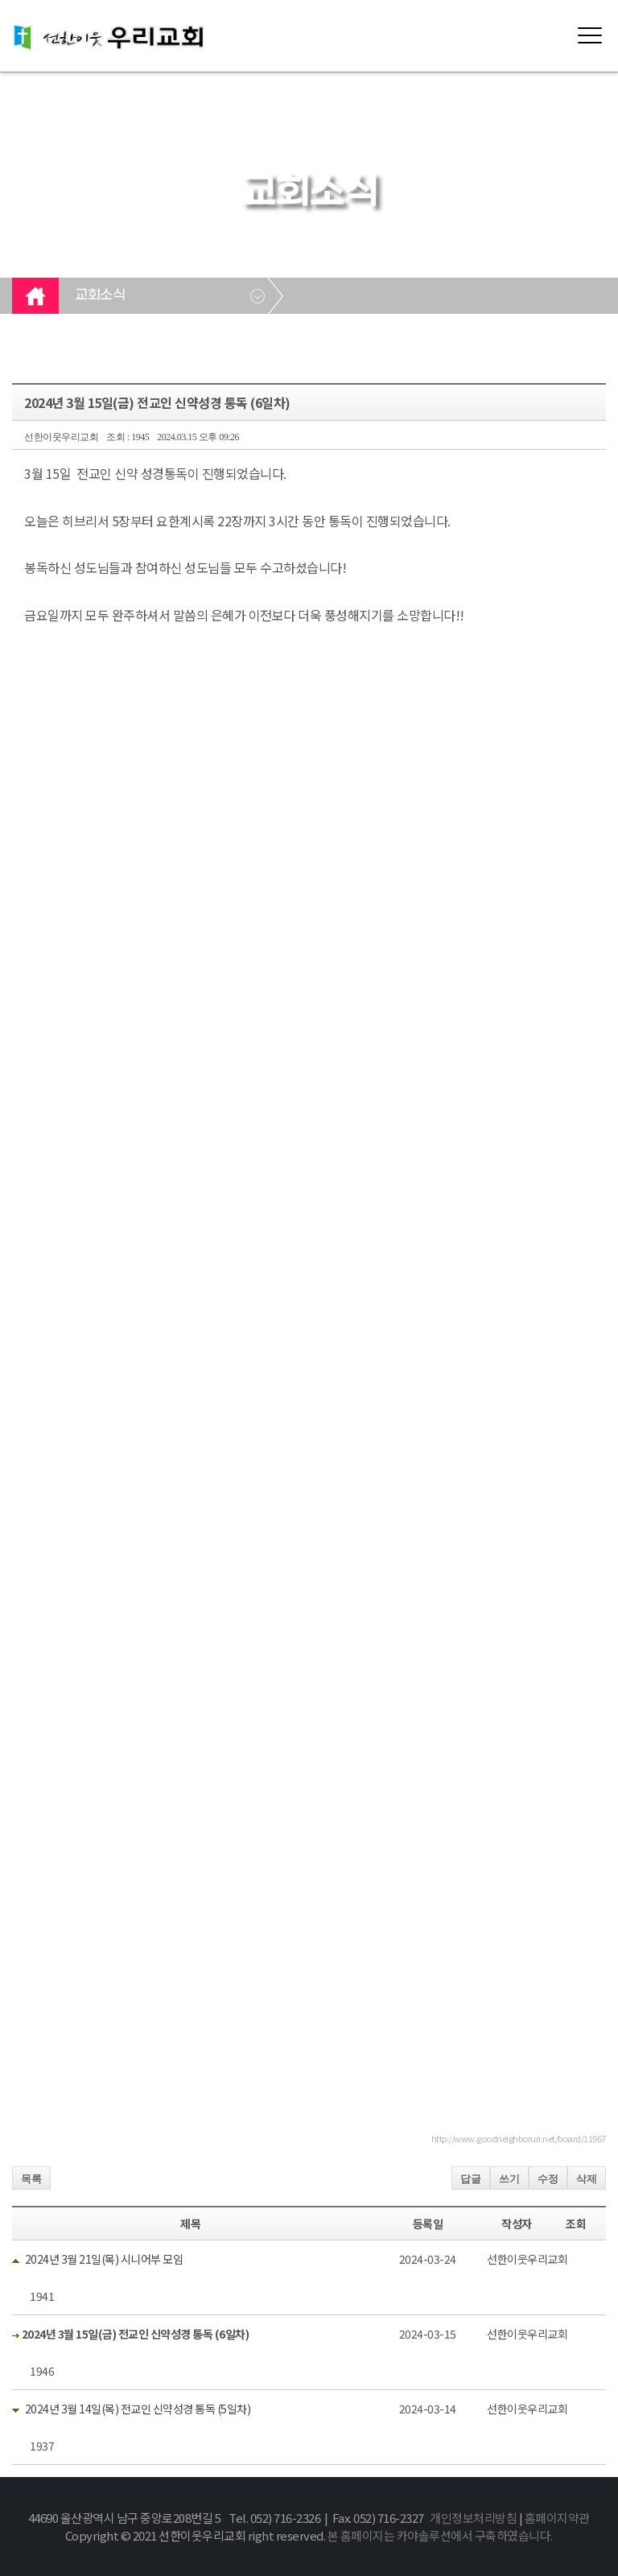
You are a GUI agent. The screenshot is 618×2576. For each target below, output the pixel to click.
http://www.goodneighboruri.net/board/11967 (518, 2138)
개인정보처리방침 (473, 2517)
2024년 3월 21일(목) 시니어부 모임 (104, 2259)
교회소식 (100, 295)
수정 (548, 2179)
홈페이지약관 (557, 2517)
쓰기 (509, 2179)
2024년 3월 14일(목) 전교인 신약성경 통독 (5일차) (138, 2409)
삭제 (586, 2179)
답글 (470, 2179)
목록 (31, 2179)
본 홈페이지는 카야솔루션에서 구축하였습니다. (440, 2535)
